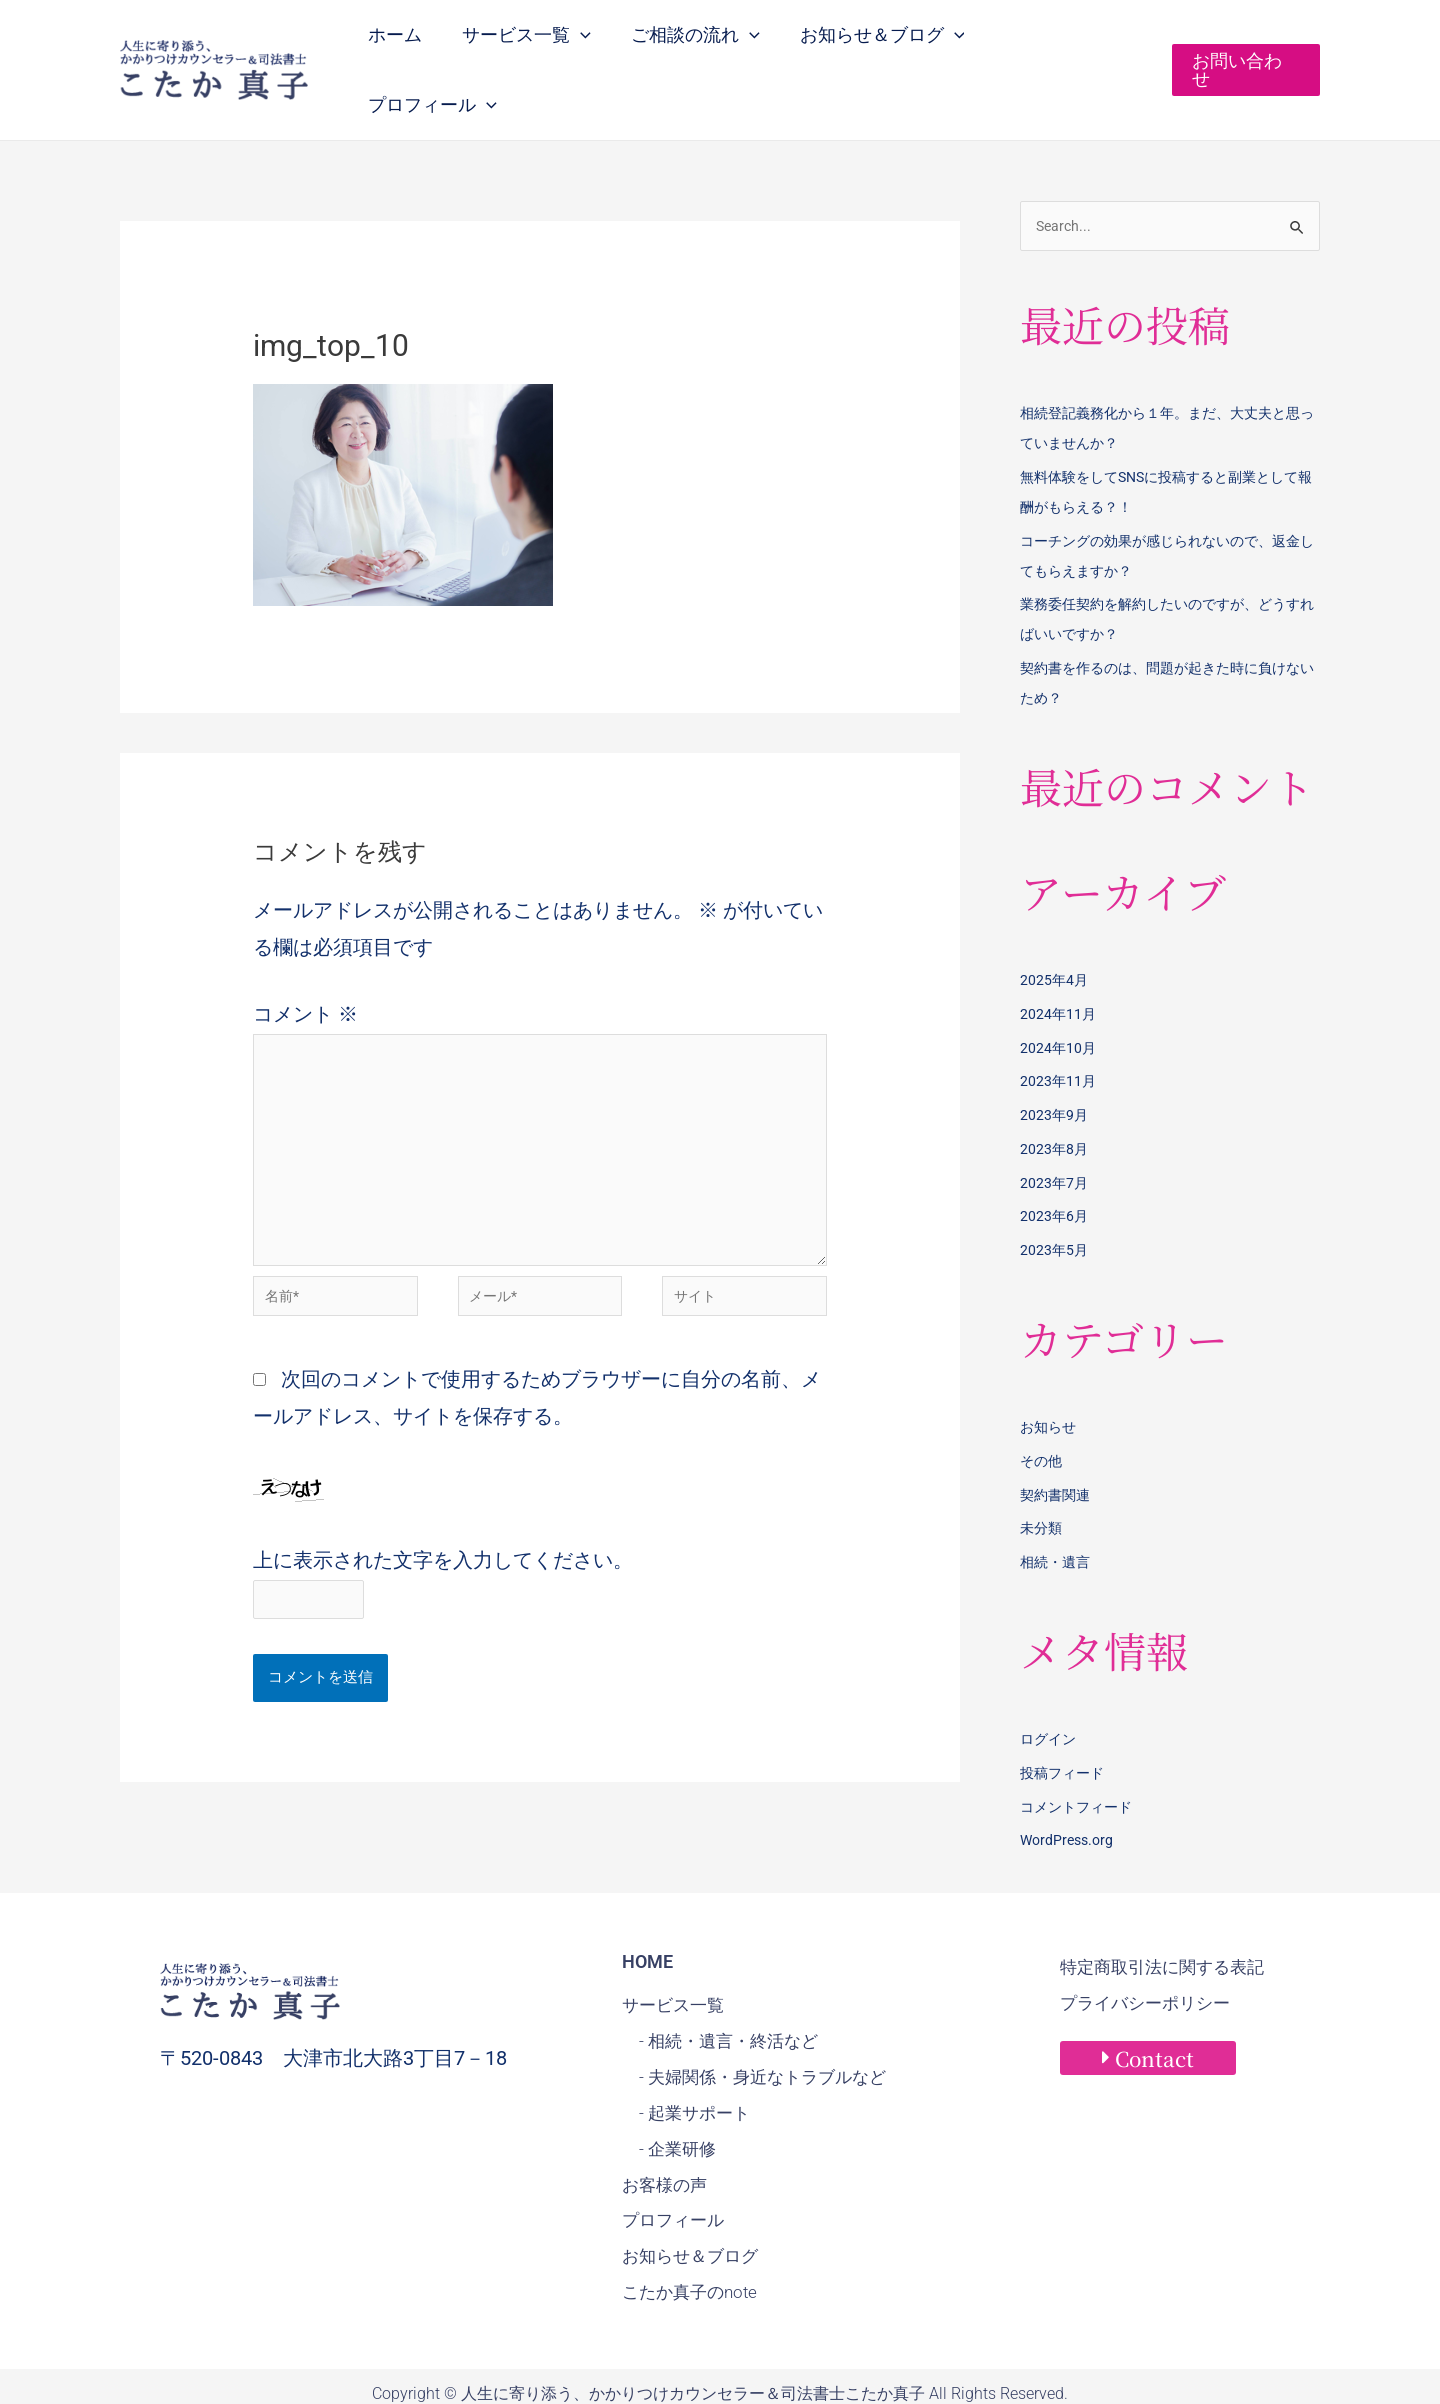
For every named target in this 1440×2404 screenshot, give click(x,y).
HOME (647, 1923)
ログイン (1050, 1701)
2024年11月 (1059, 976)
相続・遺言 (1057, 1524)
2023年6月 (1055, 1178)
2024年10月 (1059, 1010)
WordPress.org (1069, 1802)
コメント (305, 974)
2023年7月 (1055, 1145)
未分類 (1042, 1490)
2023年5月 (1055, 1212)
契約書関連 (1057, 1457)
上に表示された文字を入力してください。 (443, 1538)
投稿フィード (1065, 1735)
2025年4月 (1055, 942)
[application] (593, 48)
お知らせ (1050, 1389)
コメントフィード (1080, 1769)
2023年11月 (1059, 1043)
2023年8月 (1055, 1111)
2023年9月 (1055, 1077)
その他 (1042, 1423)
